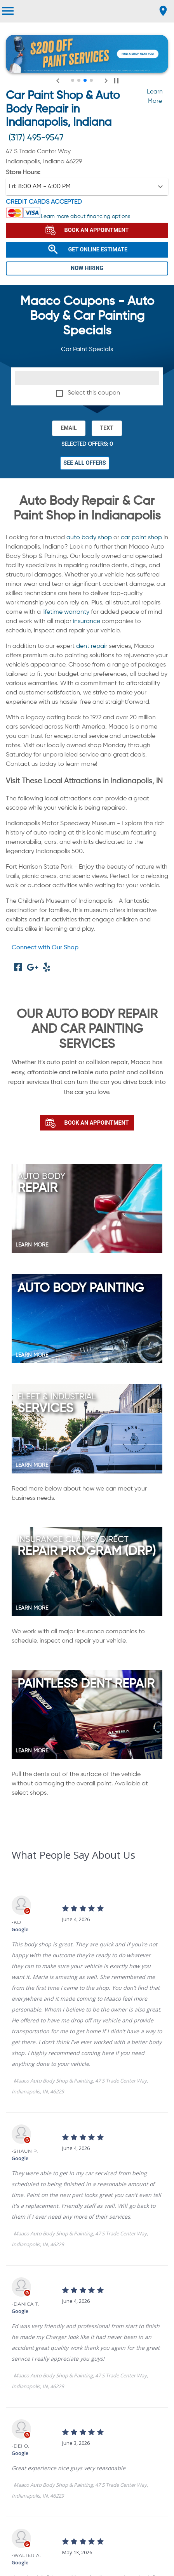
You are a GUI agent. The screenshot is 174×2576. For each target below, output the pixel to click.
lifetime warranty (65, 612)
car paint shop (141, 538)
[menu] (8, 11)
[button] (87, 186)
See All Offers (85, 463)
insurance (86, 621)
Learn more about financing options (85, 216)
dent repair (91, 646)
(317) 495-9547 (36, 138)
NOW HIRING (87, 268)
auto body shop (89, 538)
